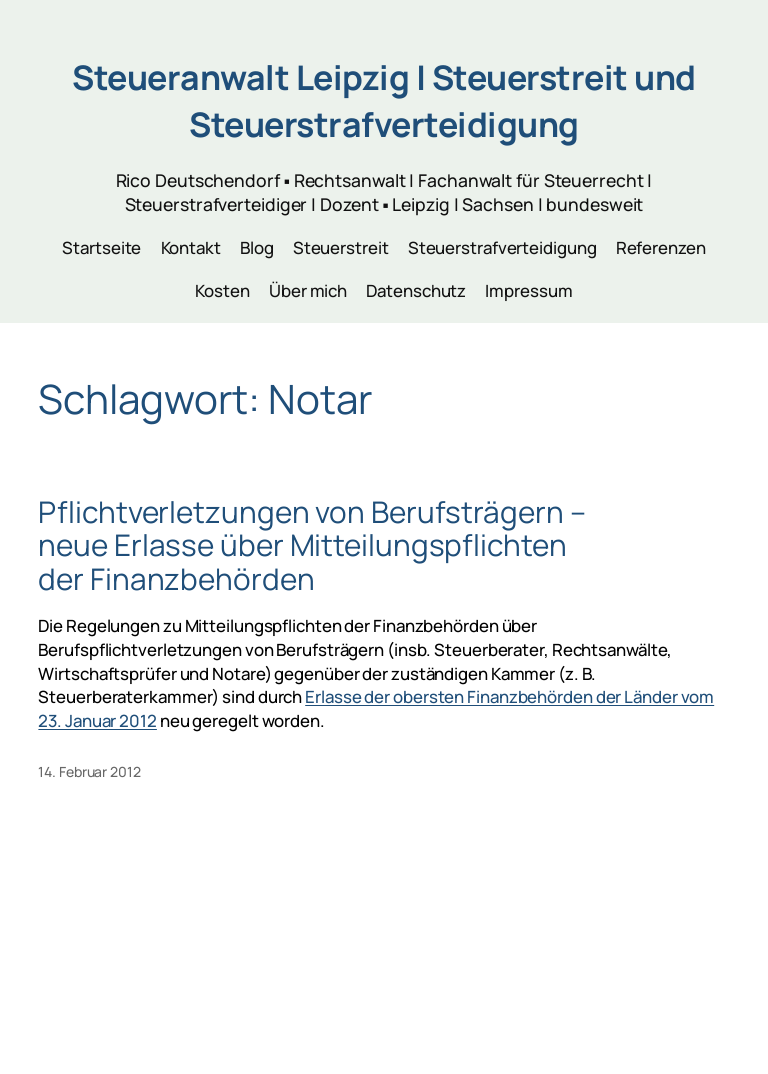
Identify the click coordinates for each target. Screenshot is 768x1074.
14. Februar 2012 (89, 771)
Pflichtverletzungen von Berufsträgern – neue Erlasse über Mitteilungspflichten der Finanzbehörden (311, 545)
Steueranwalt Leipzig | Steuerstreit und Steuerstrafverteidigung (384, 100)
